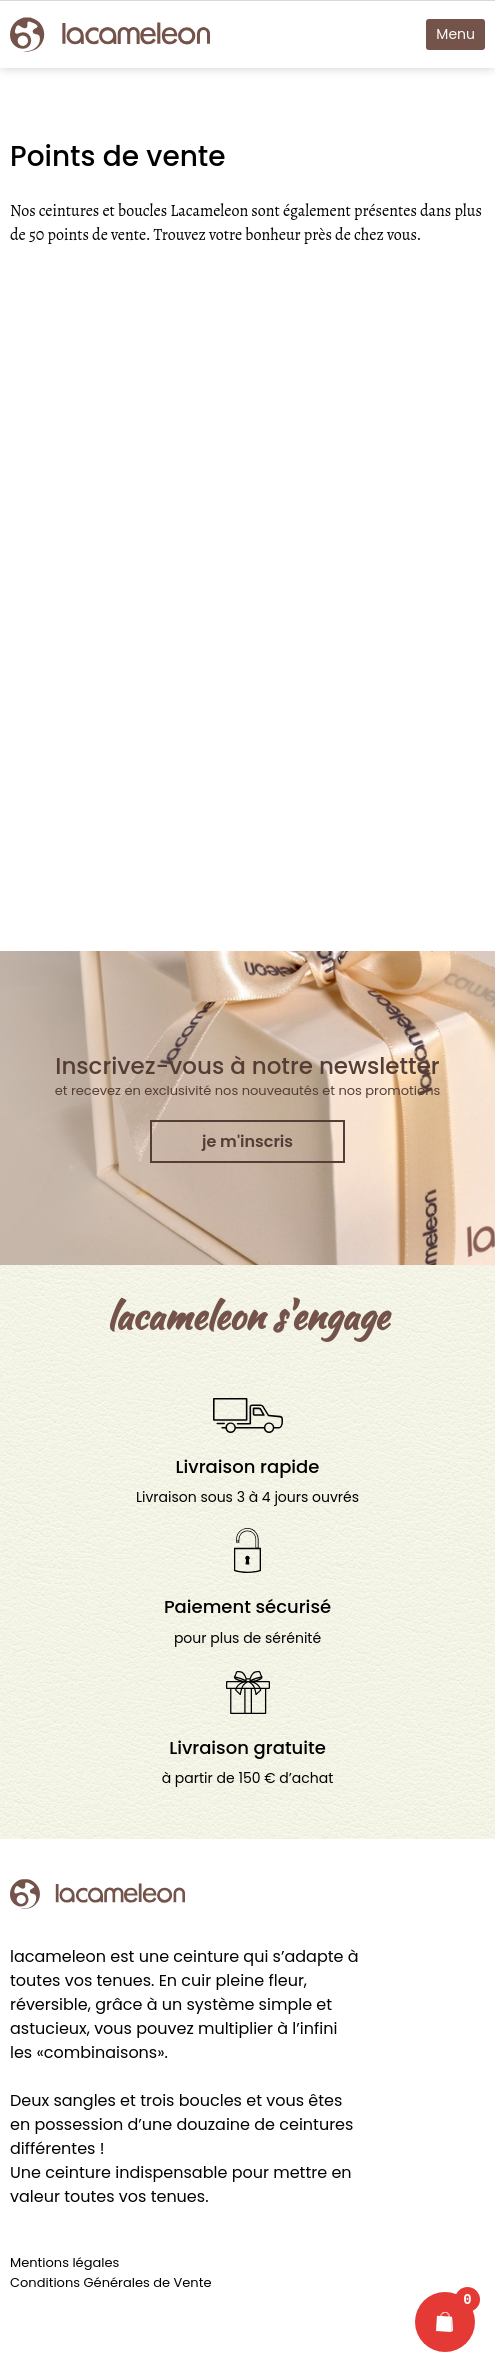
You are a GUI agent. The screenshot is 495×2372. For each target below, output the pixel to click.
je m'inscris (247, 1141)
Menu (455, 34)
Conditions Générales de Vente (110, 2282)
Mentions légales (64, 2262)
